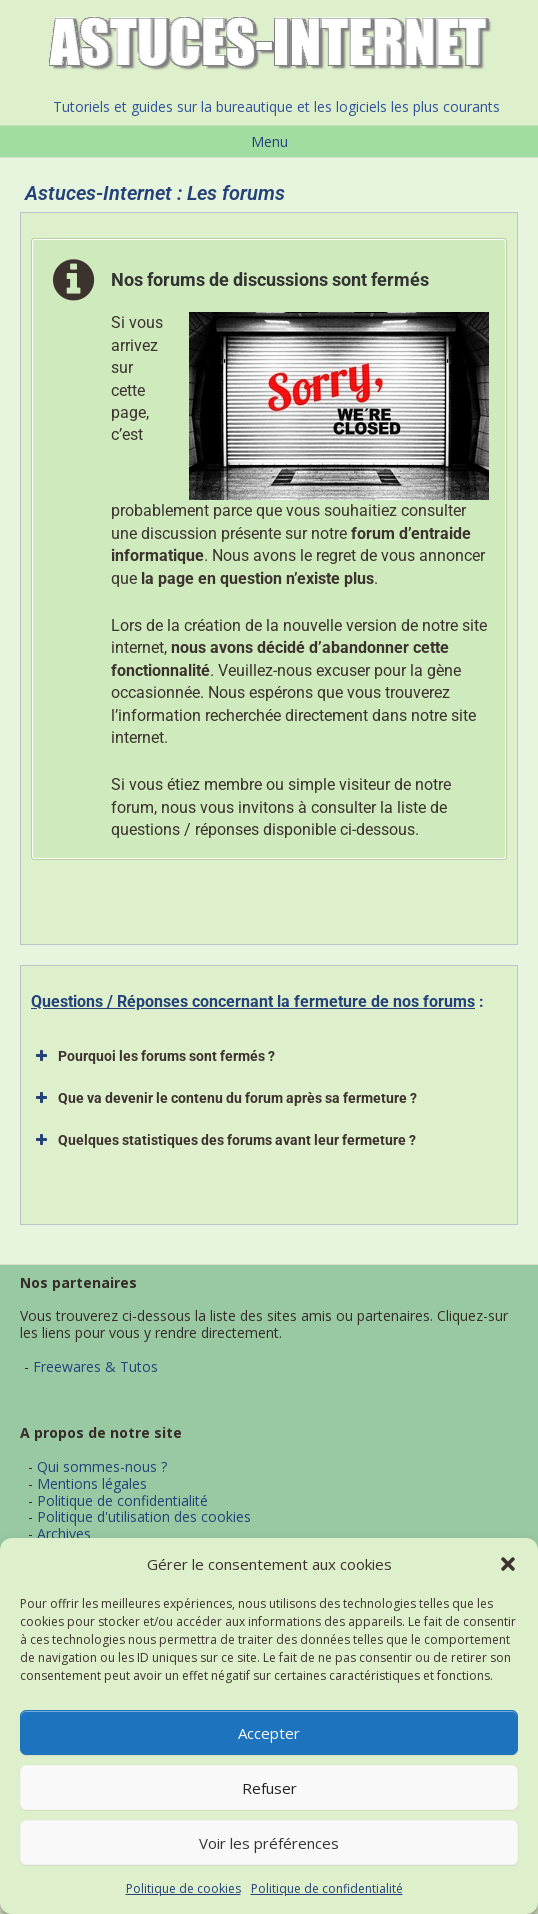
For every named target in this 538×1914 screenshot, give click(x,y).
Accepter (269, 1733)
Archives (64, 1533)
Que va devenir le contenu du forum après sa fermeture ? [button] (224, 1098)
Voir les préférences (269, 1843)
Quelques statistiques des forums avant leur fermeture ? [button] (223, 1140)
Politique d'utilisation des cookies (144, 1516)
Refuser (269, 1788)
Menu (269, 141)
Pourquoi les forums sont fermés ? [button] (153, 1056)
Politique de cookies (183, 1888)
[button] (508, 1564)
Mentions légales (92, 1483)
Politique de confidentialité (327, 1888)
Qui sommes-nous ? (102, 1466)
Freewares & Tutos (95, 1366)
